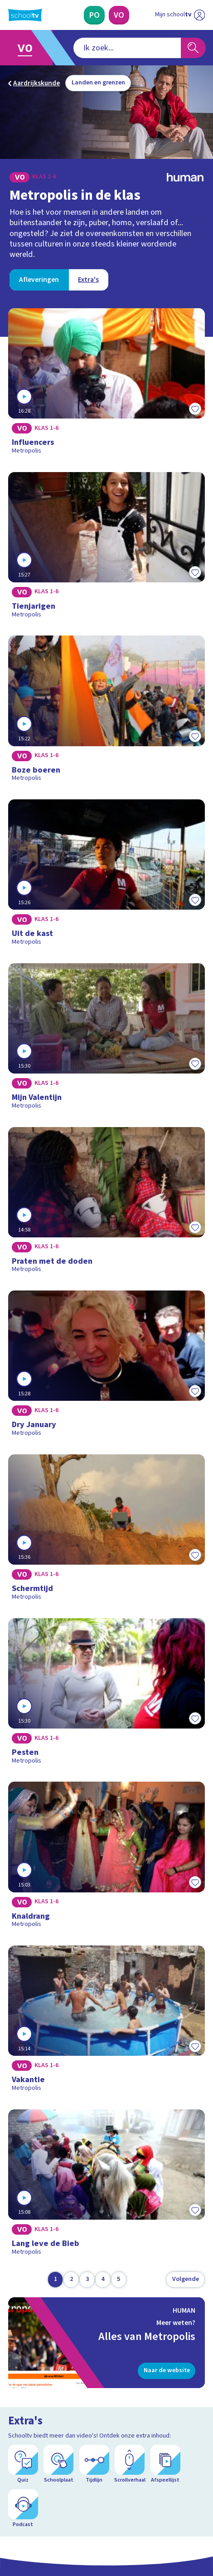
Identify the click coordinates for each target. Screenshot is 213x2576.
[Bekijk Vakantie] (106, 2022)
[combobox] (127, 48)
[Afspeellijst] (165, 2464)
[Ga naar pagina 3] (87, 2279)
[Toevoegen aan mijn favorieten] (195, 409)
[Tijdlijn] (94, 2464)
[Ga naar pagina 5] (118, 2279)
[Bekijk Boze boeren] (106, 711)
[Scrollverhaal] (130, 2464)
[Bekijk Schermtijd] (106, 1530)
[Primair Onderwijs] (94, 15)
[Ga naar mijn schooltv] (180, 15)
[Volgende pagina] (185, 2279)
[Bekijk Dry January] (106, 1366)
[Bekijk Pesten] (106, 1694)
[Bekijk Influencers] (106, 384)
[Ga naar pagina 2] (71, 2279)
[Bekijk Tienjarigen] (106, 548)
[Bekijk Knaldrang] (106, 1858)
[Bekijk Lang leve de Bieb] (106, 2185)
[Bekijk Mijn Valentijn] (106, 1039)
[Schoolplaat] (58, 2464)
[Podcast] (23, 2508)
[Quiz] (23, 2464)
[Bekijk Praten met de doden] (106, 1203)
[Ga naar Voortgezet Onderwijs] (28, 47)
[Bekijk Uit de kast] (106, 875)
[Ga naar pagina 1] (55, 2279)
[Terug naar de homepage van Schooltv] (25, 15)
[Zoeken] (193, 48)
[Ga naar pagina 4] (103, 2279)
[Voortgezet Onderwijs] (119, 15)
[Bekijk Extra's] (88, 280)
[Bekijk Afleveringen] (39, 280)
